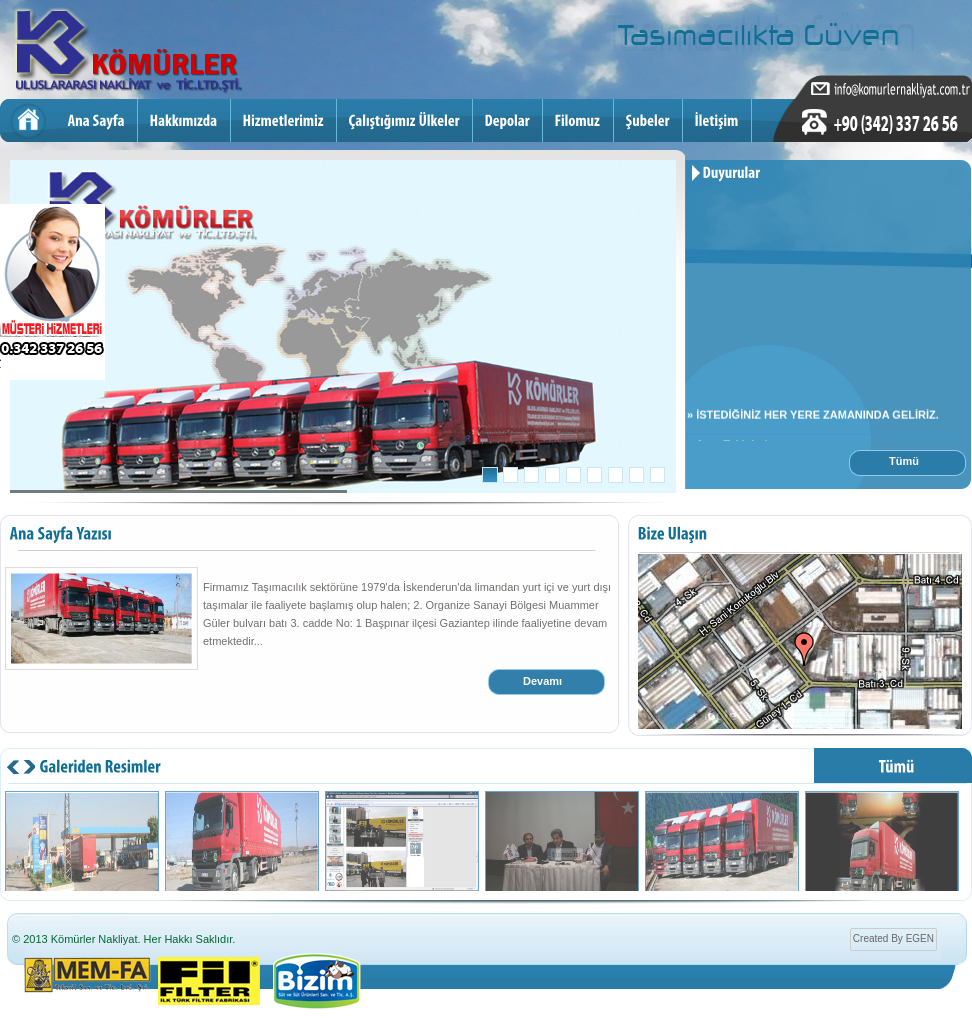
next (13, 769)
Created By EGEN (893, 938)
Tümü (904, 461)
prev (29, 769)
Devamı (542, 681)
